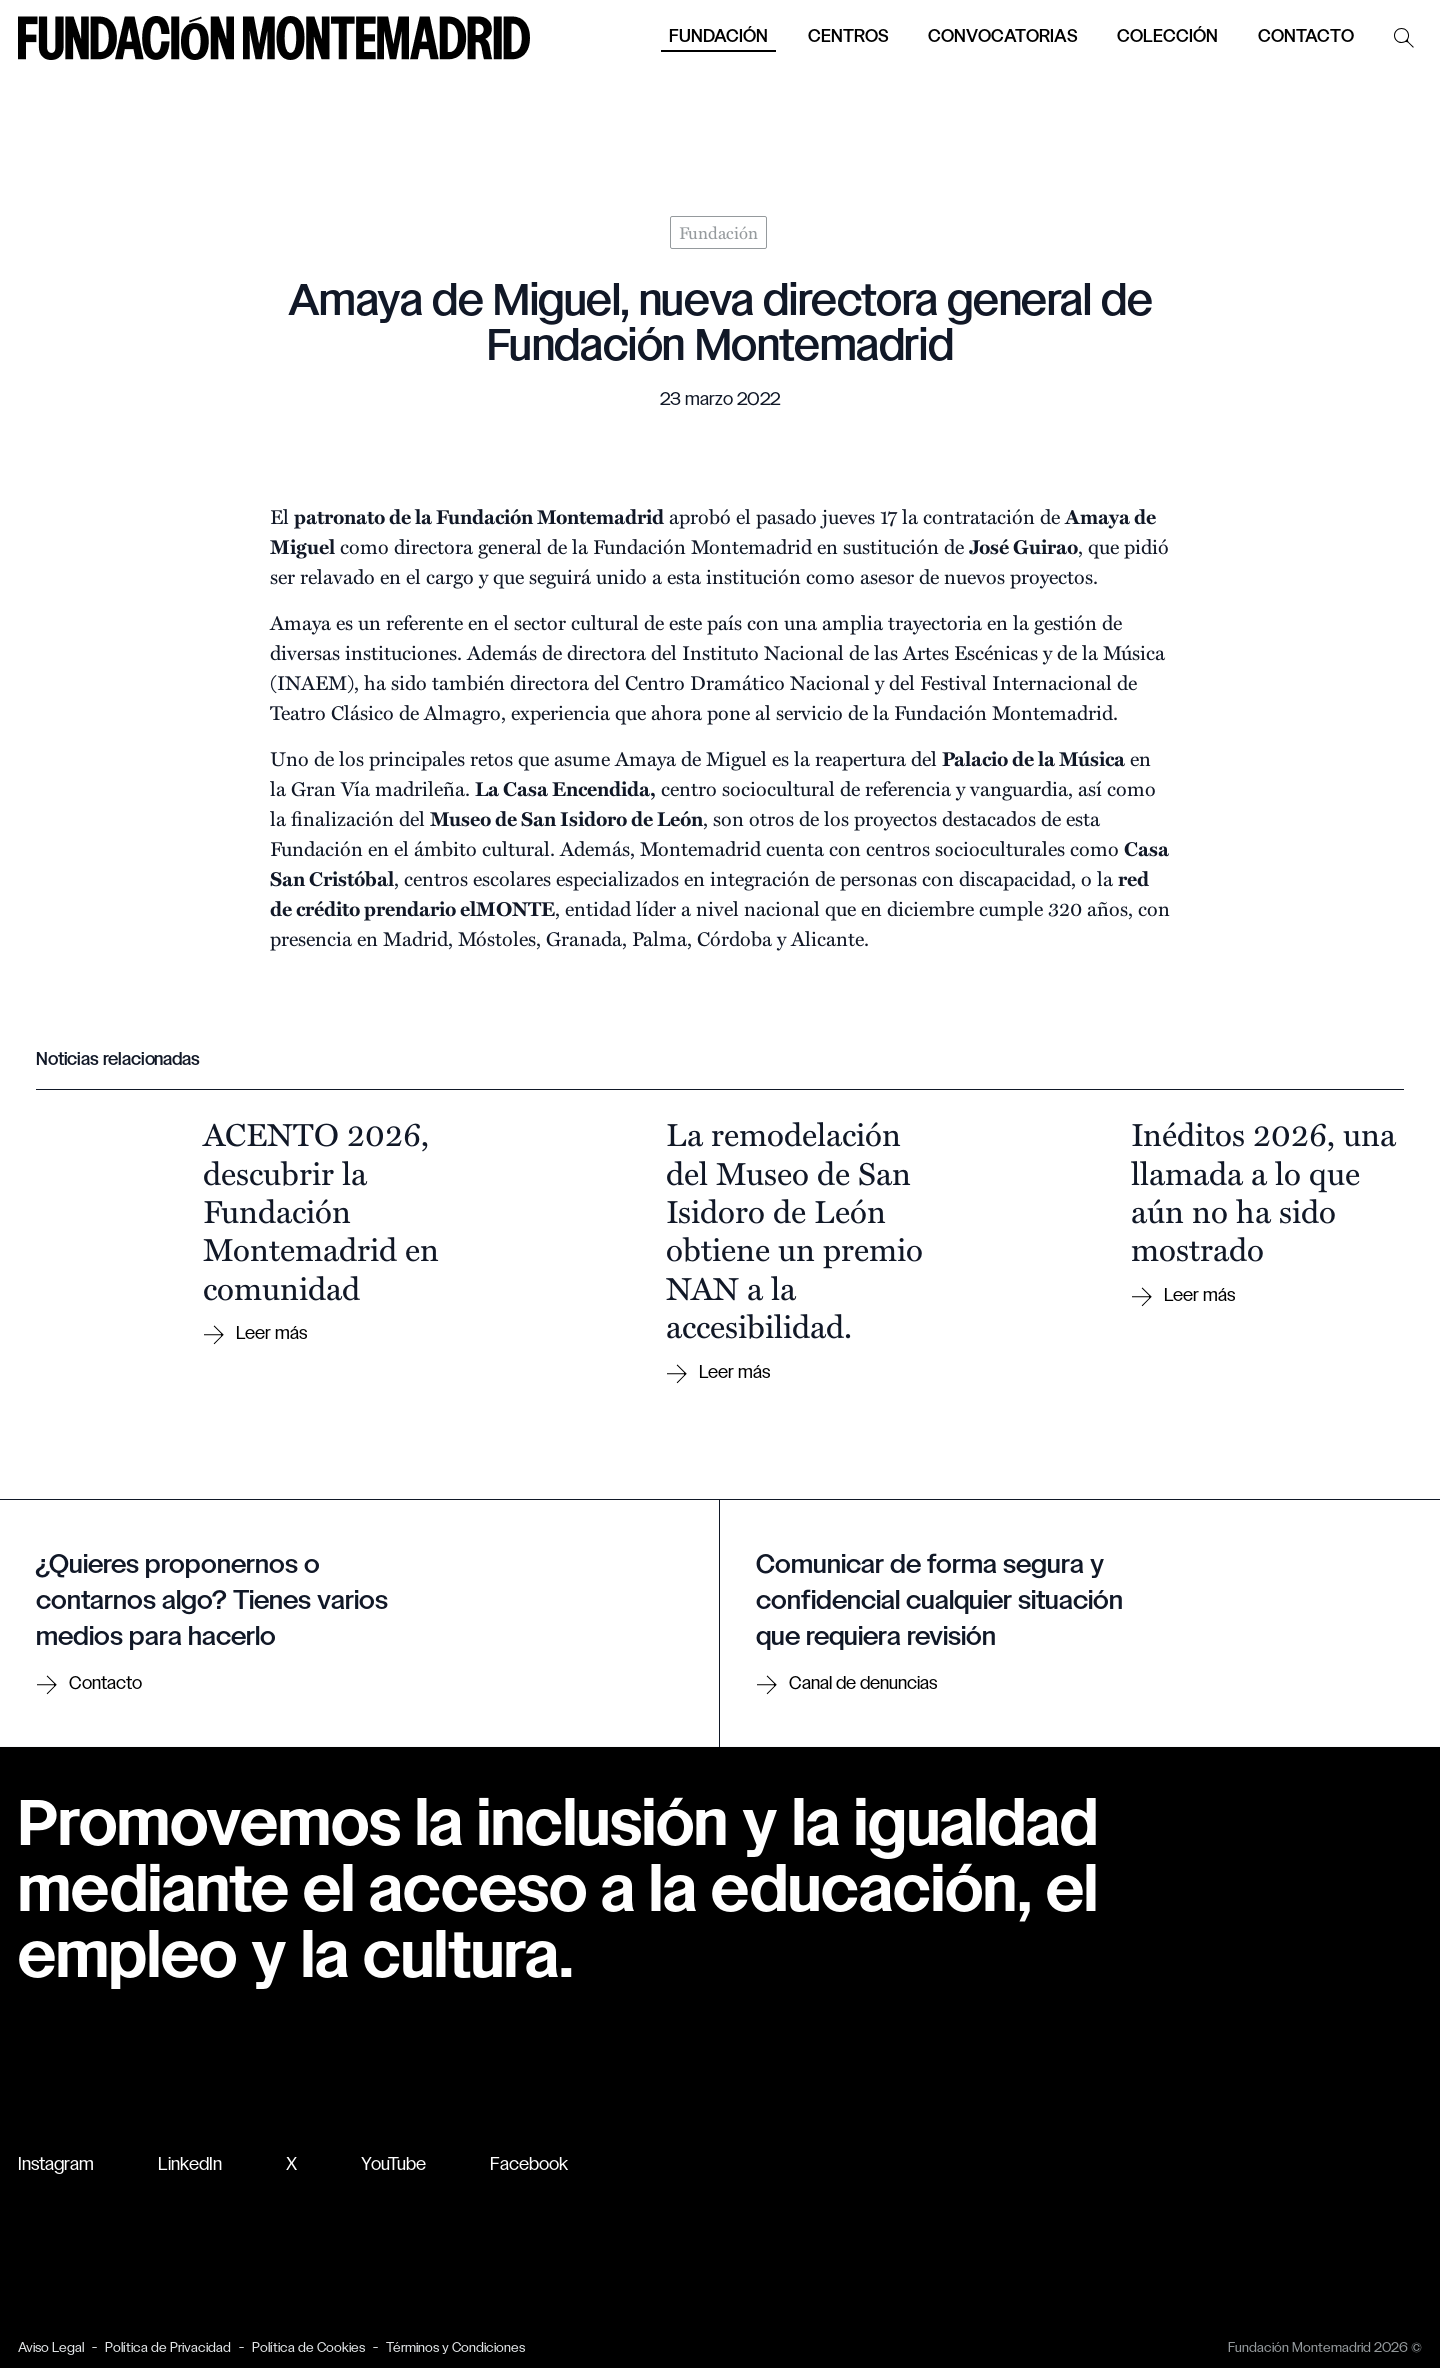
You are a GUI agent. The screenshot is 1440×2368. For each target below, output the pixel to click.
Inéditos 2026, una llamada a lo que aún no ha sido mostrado (1263, 1190)
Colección (1167, 37)
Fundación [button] (718, 37)
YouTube (393, 2165)
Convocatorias (1002, 37)
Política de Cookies (308, 2348)
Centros (848, 37)
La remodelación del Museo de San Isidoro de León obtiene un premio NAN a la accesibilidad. (794, 1229)
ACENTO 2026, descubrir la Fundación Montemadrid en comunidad (321, 1210)
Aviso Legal (51, 2348)
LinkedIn (190, 2165)
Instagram (56, 2165)
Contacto (1306, 37)
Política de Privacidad (168, 2348)
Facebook (529, 2165)
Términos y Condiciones (455, 2348)
